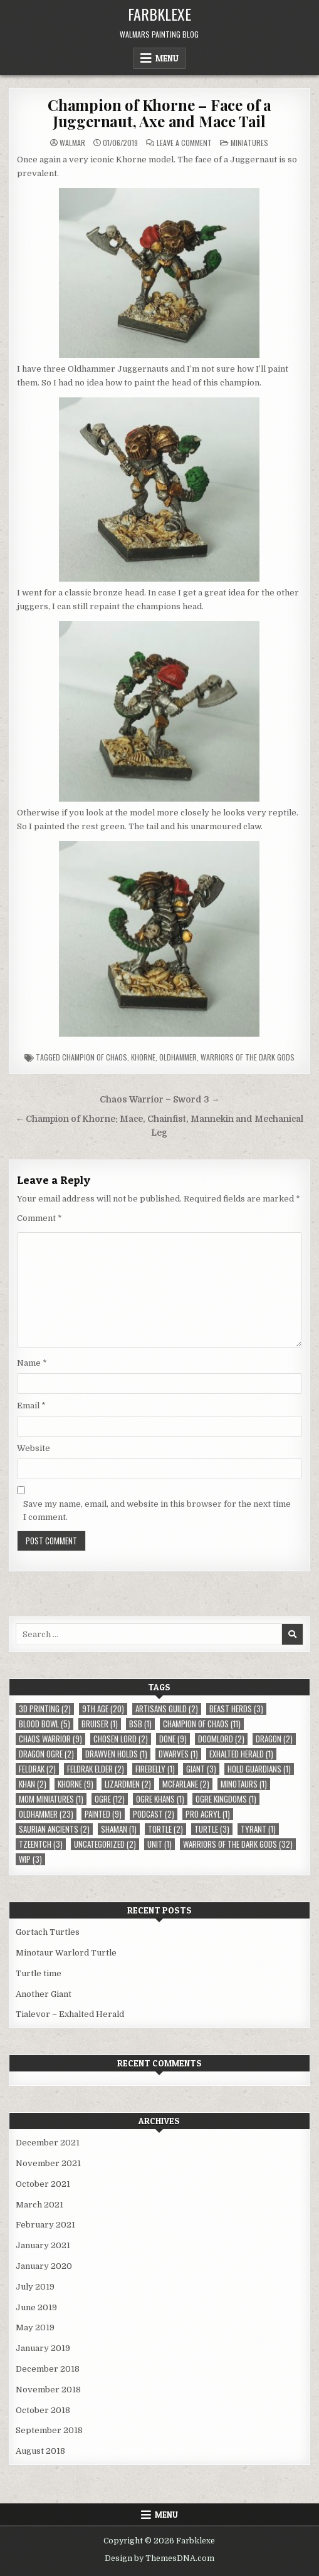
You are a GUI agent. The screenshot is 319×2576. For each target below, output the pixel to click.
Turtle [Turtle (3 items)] (211, 1829)
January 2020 (44, 2266)
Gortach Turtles (48, 1932)
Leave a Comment (184, 143)
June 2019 (36, 2307)
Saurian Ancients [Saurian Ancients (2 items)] (54, 1829)
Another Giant (43, 1994)
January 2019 (43, 2348)
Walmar (72, 143)
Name (32, 1363)
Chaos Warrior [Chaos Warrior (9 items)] (50, 1739)
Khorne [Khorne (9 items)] (75, 1784)
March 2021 (39, 2204)
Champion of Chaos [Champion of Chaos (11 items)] (202, 1724)
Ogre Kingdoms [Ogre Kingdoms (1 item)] (226, 1799)
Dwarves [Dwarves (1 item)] (178, 1754)
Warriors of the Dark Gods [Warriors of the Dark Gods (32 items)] (238, 1844)
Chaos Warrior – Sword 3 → (160, 1099)
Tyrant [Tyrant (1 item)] (258, 1829)
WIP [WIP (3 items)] (30, 1859)
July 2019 (35, 2286)
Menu (167, 58)
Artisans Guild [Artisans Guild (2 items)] (166, 1709)
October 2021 (43, 2184)
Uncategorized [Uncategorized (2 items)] (105, 1844)
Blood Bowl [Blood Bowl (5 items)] (44, 1724)
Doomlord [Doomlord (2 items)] (221, 1739)
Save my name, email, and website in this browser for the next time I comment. (157, 1510)
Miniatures (249, 142)
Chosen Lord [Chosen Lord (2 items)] (120, 1739)
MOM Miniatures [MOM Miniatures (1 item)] (51, 1799)
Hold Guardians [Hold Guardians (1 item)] (259, 1769)
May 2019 (35, 2327)
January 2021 (43, 2245)
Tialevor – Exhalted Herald (70, 2014)
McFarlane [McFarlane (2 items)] (185, 1784)
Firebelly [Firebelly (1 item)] (155, 1769)
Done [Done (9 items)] (173, 1739)
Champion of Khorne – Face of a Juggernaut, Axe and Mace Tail (159, 113)
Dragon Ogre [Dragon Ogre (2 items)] (46, 1754)
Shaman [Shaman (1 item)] (119, 1829)
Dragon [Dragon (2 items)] (274, 1739)
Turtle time (38, 1973)
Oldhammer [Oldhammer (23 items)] (46, 1814)
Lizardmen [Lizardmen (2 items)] (128, 1784)
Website (33, 1448)
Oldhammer (178, 1057)
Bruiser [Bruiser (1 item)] (99, 1724)
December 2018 (48, 2369)
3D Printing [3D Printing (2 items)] (45, 1709)
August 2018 (40, 2451)
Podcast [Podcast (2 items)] (153, 1814)
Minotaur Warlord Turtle (66, 1952)
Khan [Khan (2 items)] (32, 1784)
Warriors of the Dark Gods (248, 1057)
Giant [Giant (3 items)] (201, 1769)
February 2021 (45, 2224)
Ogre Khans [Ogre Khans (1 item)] (160, 1799)
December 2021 (48, 2142)
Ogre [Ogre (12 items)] (110, 1799)
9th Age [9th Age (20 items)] (103, 1709)
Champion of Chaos (94, 1057)
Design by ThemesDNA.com (159, 2558)
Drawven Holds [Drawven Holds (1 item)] (116, 1754)
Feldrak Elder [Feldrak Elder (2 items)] (95, 1769)
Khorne (143, 1057)
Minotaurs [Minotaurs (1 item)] (244, 1784)
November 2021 (48, 2163)
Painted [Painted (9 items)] (103, 1814)
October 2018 (43, 2410)
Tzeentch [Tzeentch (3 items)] (41, 1844)
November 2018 (48, 2389)
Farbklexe (159, 14)
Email (31, 1405)
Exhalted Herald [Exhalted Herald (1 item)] (241, 1754)
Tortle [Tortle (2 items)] (165, 1829)
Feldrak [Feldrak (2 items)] (37, 1769)
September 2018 (49, 2430)
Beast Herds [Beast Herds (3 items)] (236, 1709)
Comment (39, 1218)
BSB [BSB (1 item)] (140, 1724)
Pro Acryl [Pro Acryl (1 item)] (208, 1814)
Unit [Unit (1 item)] (159, 1844)
